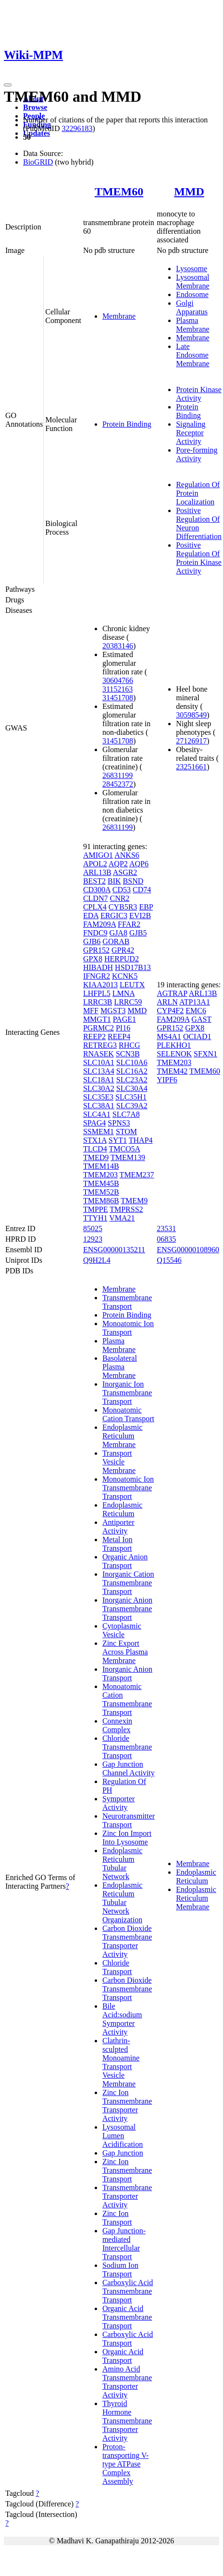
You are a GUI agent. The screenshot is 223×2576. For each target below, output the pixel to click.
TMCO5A (124, 1149)
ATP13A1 (194, 1002)
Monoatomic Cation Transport (128, 1414)
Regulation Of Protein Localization (198, 493)
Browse (35, 107)
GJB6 (91, 941)
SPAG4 (94, 1123)
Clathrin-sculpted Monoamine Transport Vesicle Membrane (120, 2062)
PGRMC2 (98, 1028)
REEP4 (119, 1036)
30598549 (191, 715)
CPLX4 (95, 907)
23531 (166, 1228)
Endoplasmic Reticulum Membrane (122, 1436)
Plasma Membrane (192, 324)
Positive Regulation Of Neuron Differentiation (199, 523)
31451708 (117, 698)
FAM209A (99, 924)
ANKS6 (126, 855)
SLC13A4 (98, 1071)
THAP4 (141, 1140)
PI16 (123, 1028)
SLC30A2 (98, 1088)
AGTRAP (172, 993)
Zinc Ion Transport (117, 2217)
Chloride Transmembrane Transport (127, 1747)
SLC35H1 (131, 1097)
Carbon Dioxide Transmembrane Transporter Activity (127, 1941)
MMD (189, 191)
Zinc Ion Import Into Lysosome (126, 1837)
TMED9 (96, 1157)
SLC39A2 (132, 1106)
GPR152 (96, 950)
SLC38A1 (98, 1106)
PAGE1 (124, 1019)
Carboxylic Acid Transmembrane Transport (127, 2291)
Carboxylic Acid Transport (127, 2338)
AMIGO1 (98, 855)
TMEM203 (100, 1175)
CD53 (121, 890)
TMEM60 (119, 191)
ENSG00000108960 (188, 1250)
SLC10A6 (132, 1062)
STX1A (95, 1140)
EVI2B (140, 915)
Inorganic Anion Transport (127, 1673)
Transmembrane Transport (127, 1302)
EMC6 (196, 1010)
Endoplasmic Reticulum (122, 1509)
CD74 (142, 890)
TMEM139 (128, 1157)
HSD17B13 (133, 967)
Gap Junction (122, 2153)
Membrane (119, 316)
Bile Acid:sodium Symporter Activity (122, 2019)
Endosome (192, 294)
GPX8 (92, 959)
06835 (166, 1239)
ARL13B (97, 872)
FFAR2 (129, 924)
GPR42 (123, 950)
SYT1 (118, 1140)
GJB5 (138, 933)
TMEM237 (137, 1175)
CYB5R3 (123, 907)
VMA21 (122, 1218)
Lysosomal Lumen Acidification (122, 2135)
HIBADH (98, 967)
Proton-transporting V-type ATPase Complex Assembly (125, 2464)
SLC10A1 (98, 1062)
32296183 (77, 128)
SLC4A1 (97, 1114)
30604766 (117, 680)
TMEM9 (134, 1201)
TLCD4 (95, 1149)
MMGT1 (97, 1019)
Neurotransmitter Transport (128, 1820)
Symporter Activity (118, 1803)
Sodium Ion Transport (120, 2269)
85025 (92, 1228)
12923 (92, 1239)
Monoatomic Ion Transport (128, 1327)
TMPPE (95, 1209)
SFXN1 (205, 1054)
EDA (91, 915)
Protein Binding (126, 424)
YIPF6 (167, 1080)
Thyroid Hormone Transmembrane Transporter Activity (127, 2420)
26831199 (117, 775)
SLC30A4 (132, 1088)
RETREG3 (100, 1045)
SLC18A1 (98, 1080)
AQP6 (139, 864)
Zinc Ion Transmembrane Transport (127, 2170)
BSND (133, 881)
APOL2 (95, 864)
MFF (91, 1010)
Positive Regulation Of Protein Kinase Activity (199, 558)
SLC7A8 (126, 1114)
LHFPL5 (97, 993)
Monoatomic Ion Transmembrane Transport (128, 1487)
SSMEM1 (98, 1131)
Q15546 (169, 1260)
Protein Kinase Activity (199, 393)
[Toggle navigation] (8, 85)
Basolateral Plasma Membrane (119, 1366)
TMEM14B (101, 1166)
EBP (146, 907)
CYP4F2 (170, 1010)
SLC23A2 (132, 1080)
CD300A (97, 890)
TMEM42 (172, 1071)
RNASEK (98, 1054)
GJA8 (118, 933)
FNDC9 (95, 933)
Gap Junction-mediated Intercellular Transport (124, 2244)
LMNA (123, 993)
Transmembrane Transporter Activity (127, 2196)
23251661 (191, 767)
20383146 (117, 646)
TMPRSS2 (126, 1209)
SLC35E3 (98, 1097)
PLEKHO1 (174, 1045)
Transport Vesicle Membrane (119, 1461)
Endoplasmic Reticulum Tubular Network (122, 1863)
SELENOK (174, 1054)
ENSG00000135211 (114, 1250)
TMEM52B (101, 1192)
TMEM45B (101, 1183)
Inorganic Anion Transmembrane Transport (127, 1608)
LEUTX (132, 985)
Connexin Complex (117, 1725)
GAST (201, 1019)
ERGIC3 (113, 915)
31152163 (117, 689)
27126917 (191, 741)
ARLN (167, 1002)
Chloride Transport (117, 1967)
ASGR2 (125, 872)
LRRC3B (97, 1002)
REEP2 (94, 1036)
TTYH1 (95, 1218)
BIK (114, 881)
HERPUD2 (121, 959)
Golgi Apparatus (192, 307)
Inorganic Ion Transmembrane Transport (127, 1392)
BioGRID (38, 162)
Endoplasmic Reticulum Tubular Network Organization (122, 1902)
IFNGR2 (96, 976)
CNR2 (119, 898)
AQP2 (118, 864)
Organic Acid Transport (122, 2356)
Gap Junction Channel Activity (128, 1768)
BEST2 (94, 881)
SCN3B (128, 1054)
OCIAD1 (197, 1036)
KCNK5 (124, 976)
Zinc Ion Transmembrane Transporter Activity (127, 2105)
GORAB (115, 941)
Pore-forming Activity (196, 454)
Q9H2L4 (97, 1260)
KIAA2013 (100, 985)
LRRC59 (128, 1002)
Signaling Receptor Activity (190, 432)
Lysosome (191, 268)
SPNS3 (119, 1123)
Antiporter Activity (118, 1526)
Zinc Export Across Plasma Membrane (125, 1652)
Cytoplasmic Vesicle (121, 1630)
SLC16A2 (132, 1071)
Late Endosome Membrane (192, 355)
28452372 (117, 784)
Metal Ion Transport (117, 1543)
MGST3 (112, 1010)
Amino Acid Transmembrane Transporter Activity (127, 2382)
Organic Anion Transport (125, 1561)
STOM (126, 1131)
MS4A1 (169, 1036)
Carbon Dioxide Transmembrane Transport (127, 1988)
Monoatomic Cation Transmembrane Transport (127, 1699)
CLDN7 (95, 898)
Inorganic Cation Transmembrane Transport (128, 1582)
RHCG (129, 1045)
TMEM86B (101, 1201)
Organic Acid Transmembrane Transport (127, 2317)
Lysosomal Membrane (192, 281)
